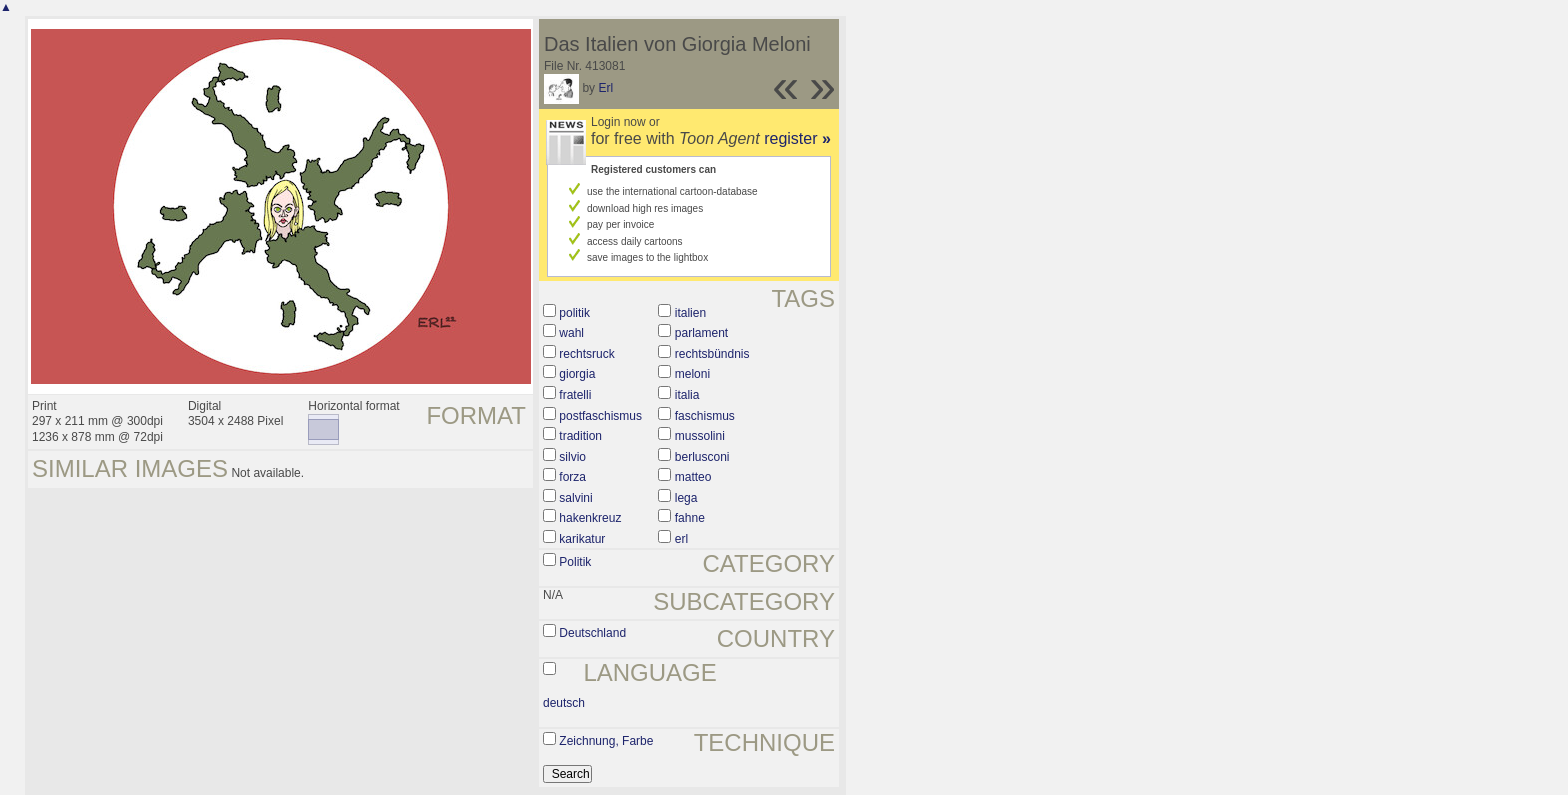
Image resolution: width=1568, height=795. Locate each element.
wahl (571, 333)
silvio (572, 457)
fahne (690, 518)
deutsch (564, 703)
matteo (693, 477)
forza (572, 477)
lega (686, 498)
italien (690, 313)
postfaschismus (600, 416)
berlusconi (702, 457)
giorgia (577, 374)
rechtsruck (586, 354)
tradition (580, 436)
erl (681, 539)
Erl (605, 88)
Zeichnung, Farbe (606, 741)
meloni (692, 374)
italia (687, 395)
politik (574, 313)
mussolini (700, 436)
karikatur (582, 539)
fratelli (575, 395)
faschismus (705, 416)
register (797, 138)
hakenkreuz (590, 518)
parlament (701, 333)
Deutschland (592, 633)
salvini (575, 498)
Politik (575, 562)
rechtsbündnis (712, 354)
